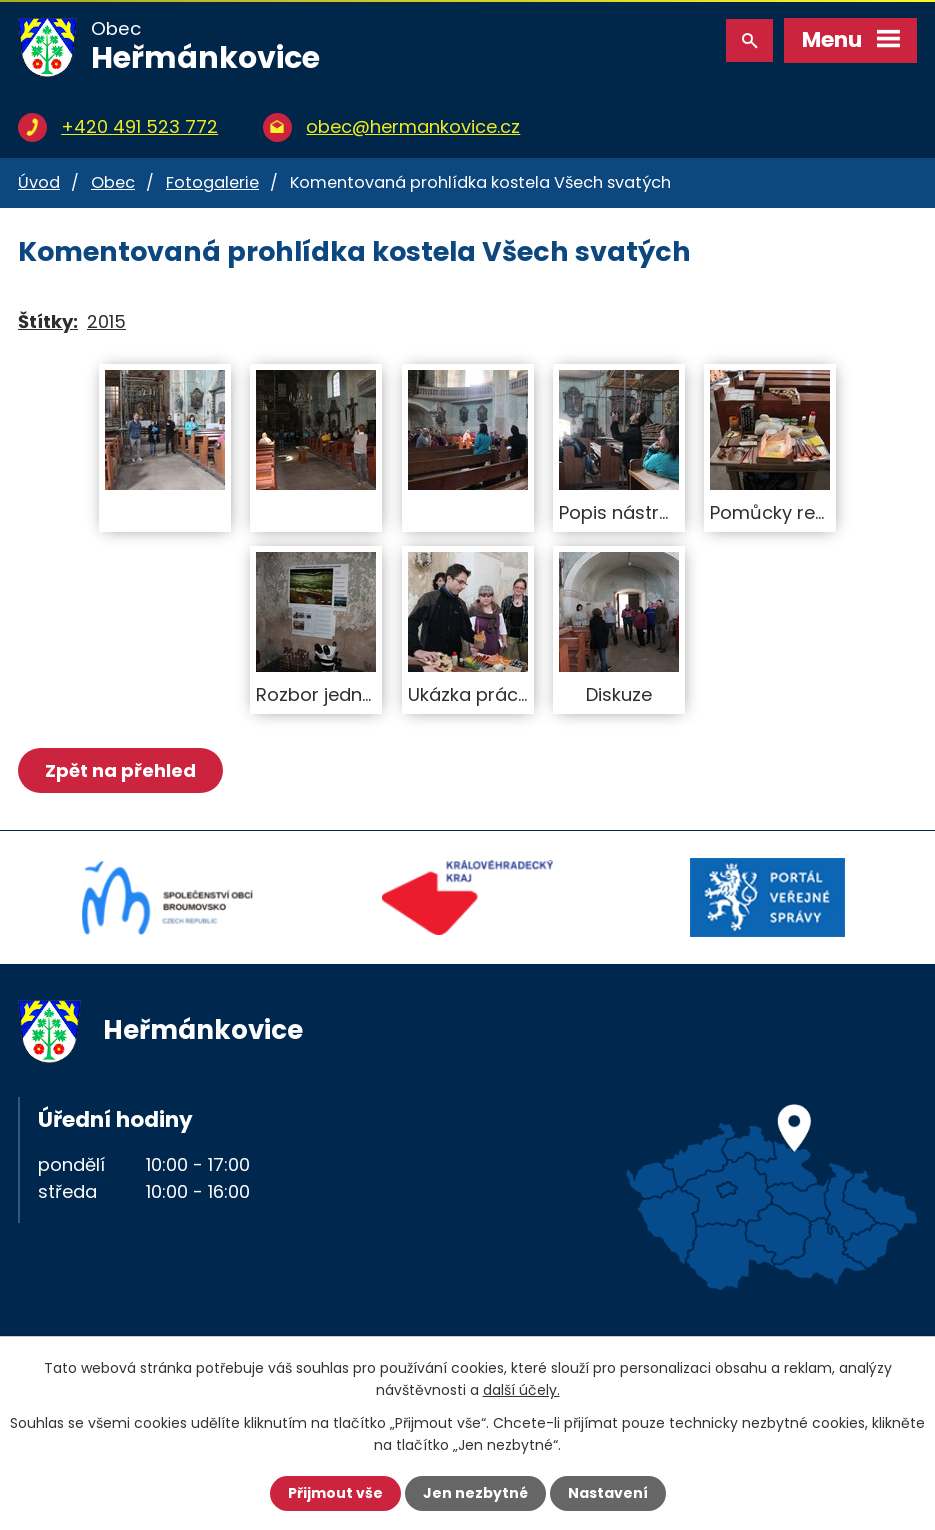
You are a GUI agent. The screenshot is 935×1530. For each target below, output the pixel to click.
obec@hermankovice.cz (413, 126)
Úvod (39, 182)
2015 (106, 321)
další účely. (521, 1390)
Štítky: (48, 321)
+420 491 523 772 (139, 126)
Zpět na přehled (120, 770)
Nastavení (608, 1493)
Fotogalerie (212, 182)
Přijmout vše (335, 1493)
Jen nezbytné (475, 1493)
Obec (113, 182)
